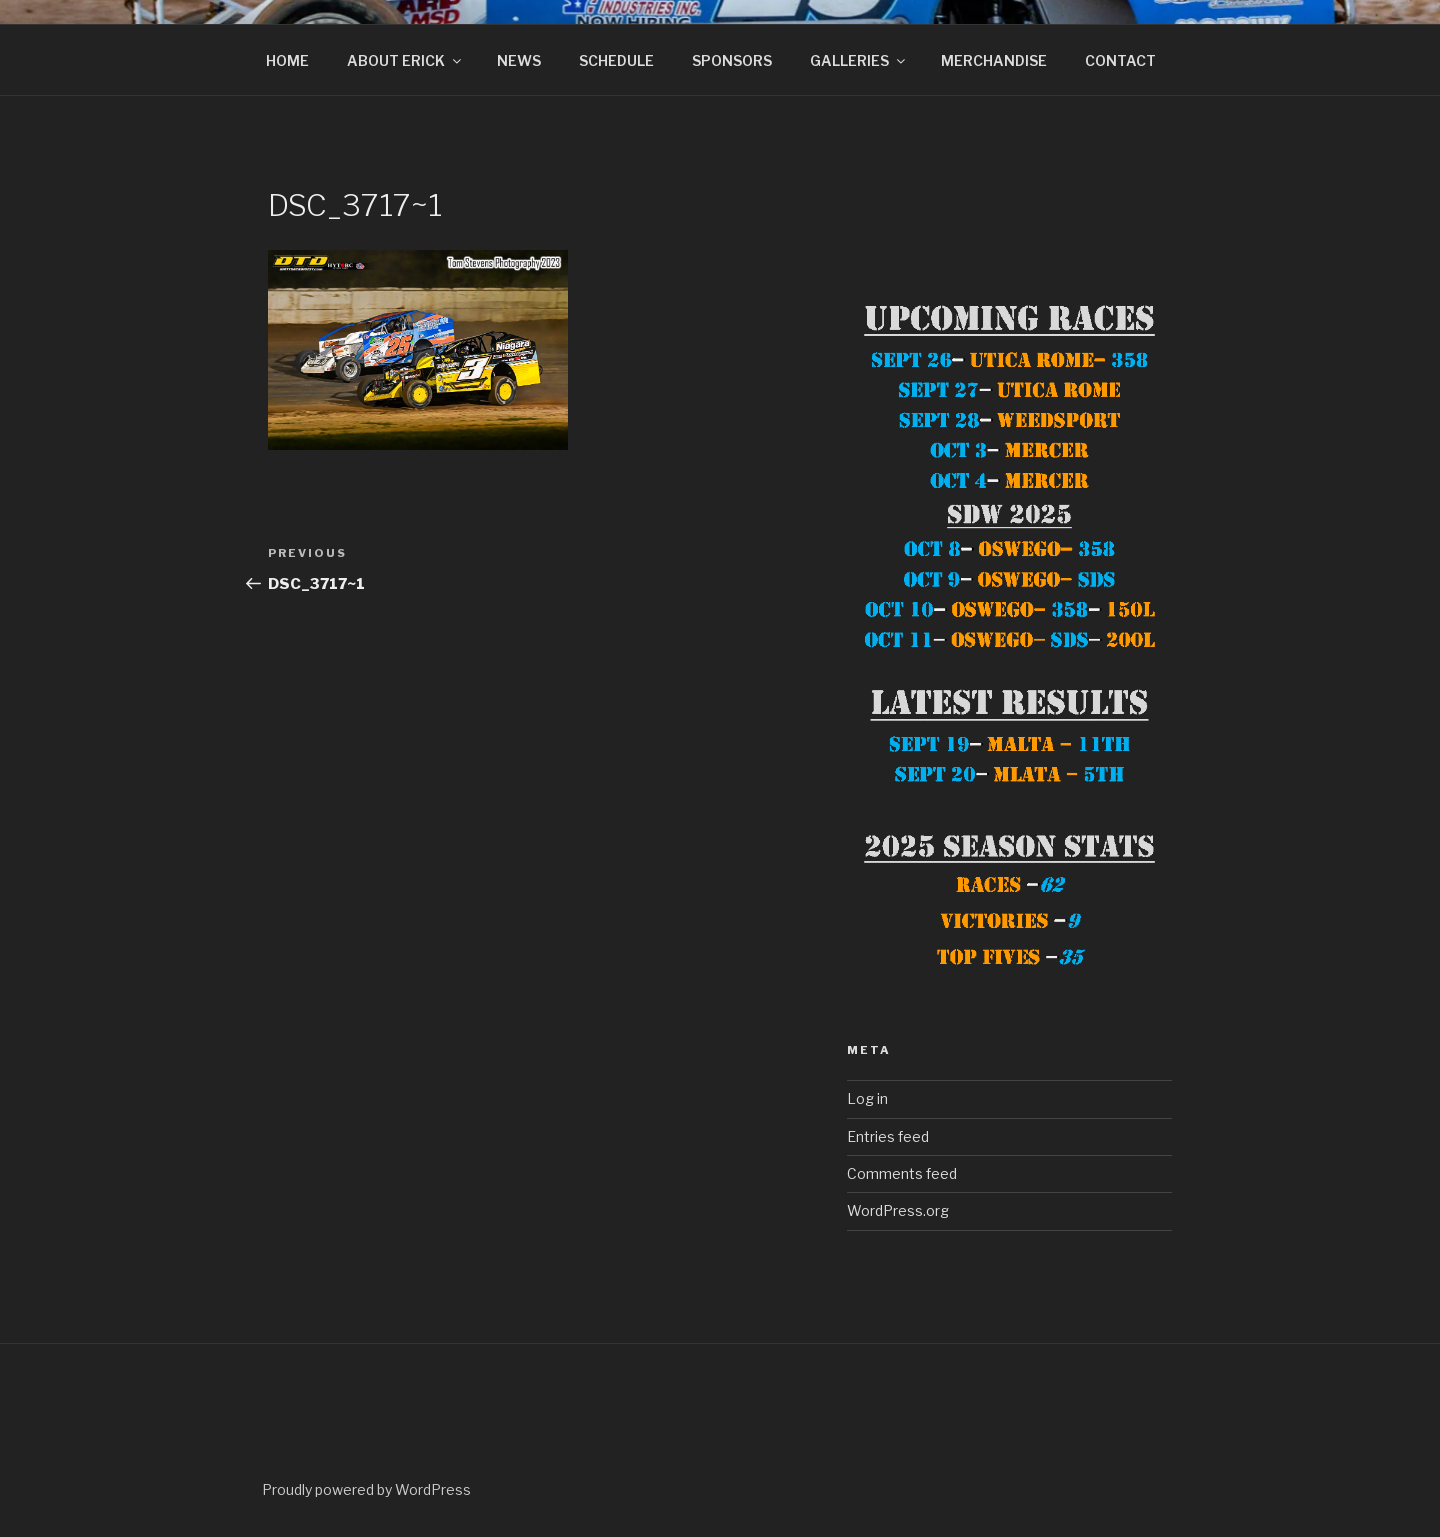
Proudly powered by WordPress (366, 1489)
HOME (287, 60)
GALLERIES (859, 60)
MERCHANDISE (994, 60)
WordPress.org (898, 1210)
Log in (867, 1098)
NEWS (519, 60)
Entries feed (888, 1136)
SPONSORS (732, 60)
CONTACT (1120, 60)
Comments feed (902, 1173)
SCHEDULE (616, 60)
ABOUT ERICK (405, 60)
